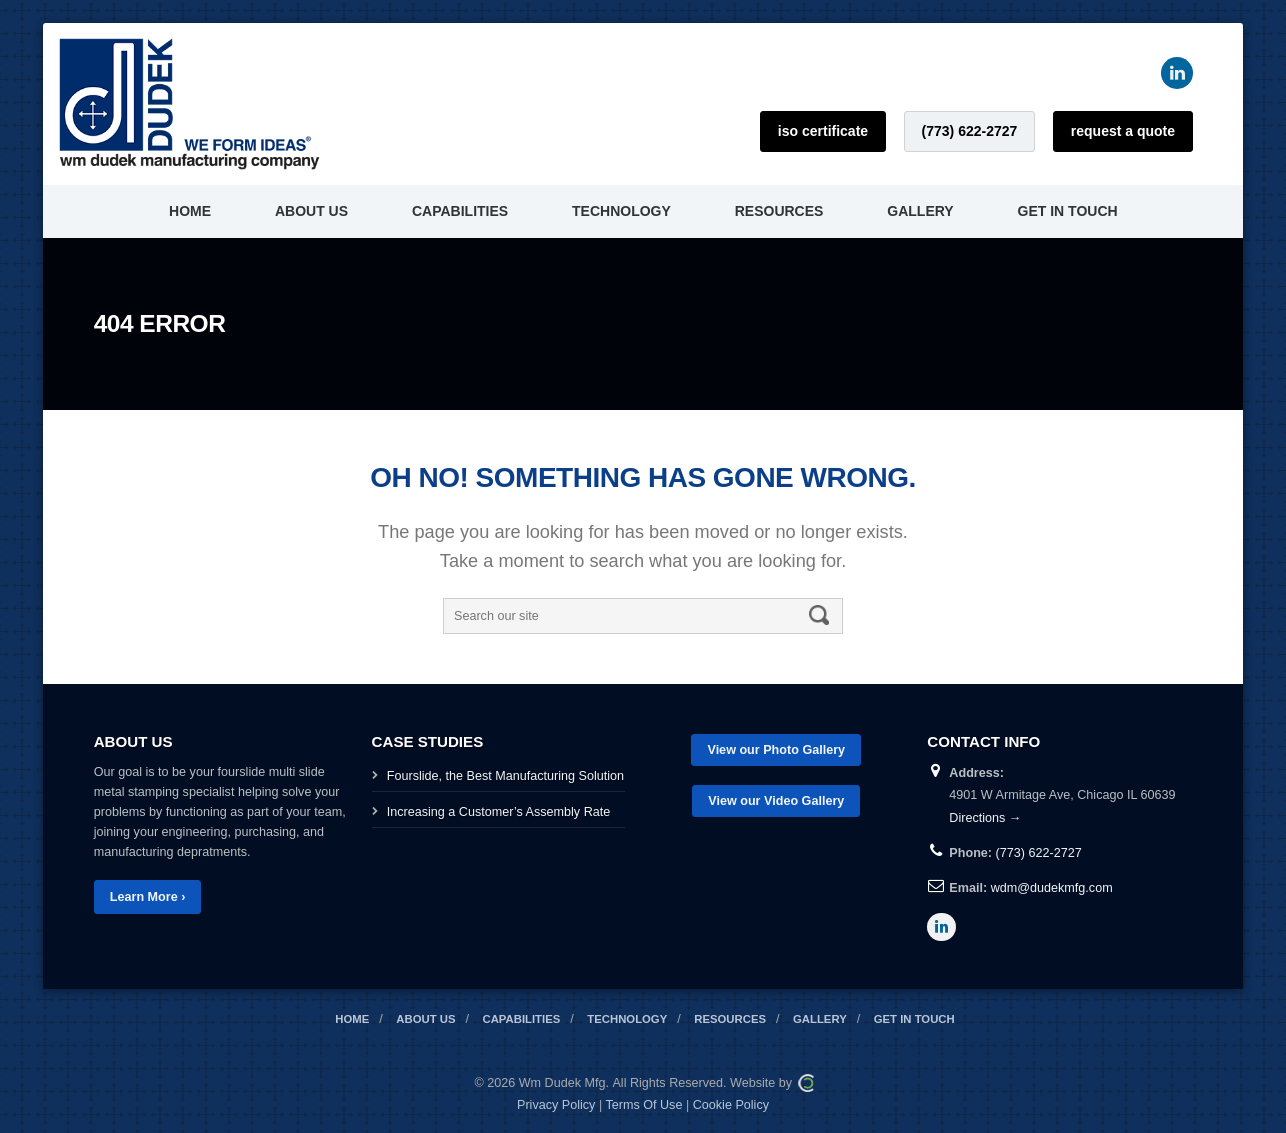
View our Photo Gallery (776, 750)
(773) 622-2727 (970, 131)
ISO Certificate (823, 131)
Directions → (985, 818)
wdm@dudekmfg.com (1052, 888)
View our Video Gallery (776, 801)
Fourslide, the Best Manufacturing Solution (505, 776)
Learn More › (148, 897)
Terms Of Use (643, 1105)
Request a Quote (1123, 131)
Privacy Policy (556, 1105)
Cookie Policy (731, 1105)
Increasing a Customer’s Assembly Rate (499, 812)
